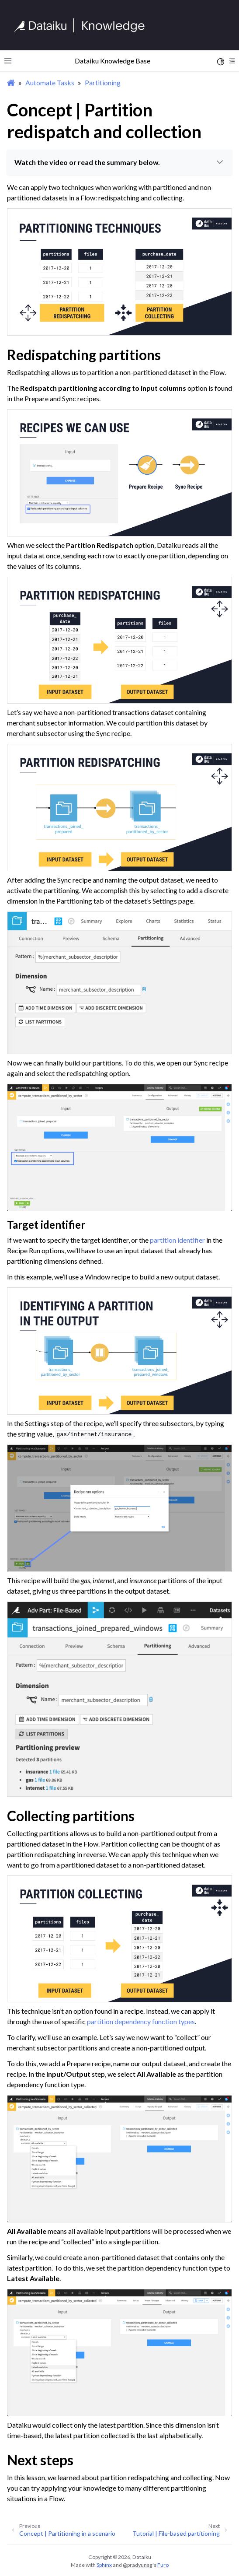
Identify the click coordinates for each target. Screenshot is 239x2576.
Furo (163, 2565)
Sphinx (104, 2565)
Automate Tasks (49, 82)
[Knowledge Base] (83, 25)
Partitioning (103, 82)
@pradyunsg (137, 2565)
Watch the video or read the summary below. (119, 162)
